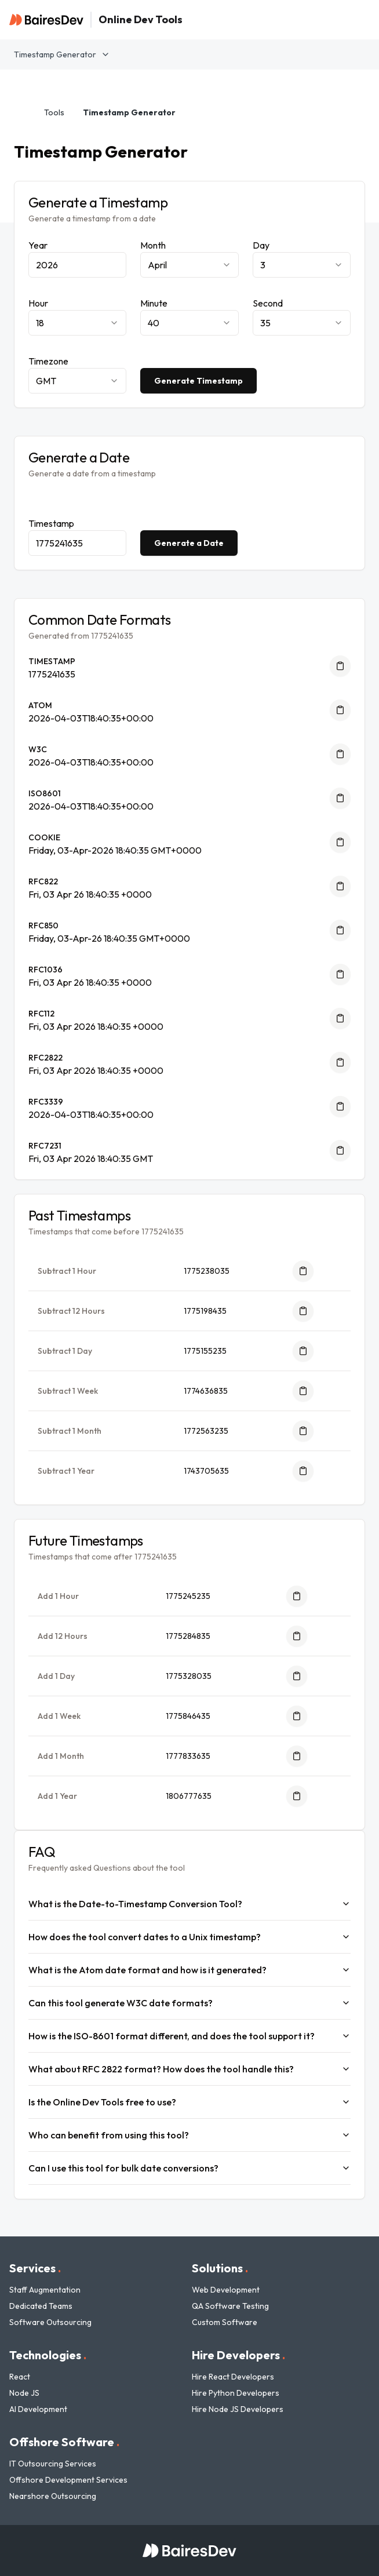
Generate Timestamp (198, 381)
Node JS (24, 2393)
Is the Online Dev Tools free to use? (189, 2102)
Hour (38, 303)
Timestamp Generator (62, 54)
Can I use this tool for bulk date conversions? (189, 2168)
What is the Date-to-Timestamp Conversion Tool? (189, 1904)
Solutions (220, 2268)
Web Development (226, 2289)
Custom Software (224, 2322)
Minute (153, 303)
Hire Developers (238, 2355)
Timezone (48, 361)
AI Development (38, 2409)
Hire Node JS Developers (237, 2409)
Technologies (47, 2355)
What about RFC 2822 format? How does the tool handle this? (189, 2069)
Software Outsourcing (50, 2322)
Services (35, 2268)
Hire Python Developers (235, 2393)
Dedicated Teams (40, 2306)
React (19, 2376)
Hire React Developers (233, 2376)
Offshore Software (64, 2442)
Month (153, 245)
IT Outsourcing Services (52, 2463)
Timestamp (51, 523)
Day (261, 245)
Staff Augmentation (45, 2289)
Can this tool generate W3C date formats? (189, 2003)
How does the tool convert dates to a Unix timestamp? (189, 1937)
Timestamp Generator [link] (129, 112)
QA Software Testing (230, 2306)
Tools (54, 112)
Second (268, 303)
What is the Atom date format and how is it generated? (189, 1970)
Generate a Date (189, 543)
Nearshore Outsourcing (52, 2496)
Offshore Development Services (68, 2480)
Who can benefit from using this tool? (189, 2135)
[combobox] (189, 265)
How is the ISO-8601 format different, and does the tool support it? (189, 2036)
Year (38, 245)
